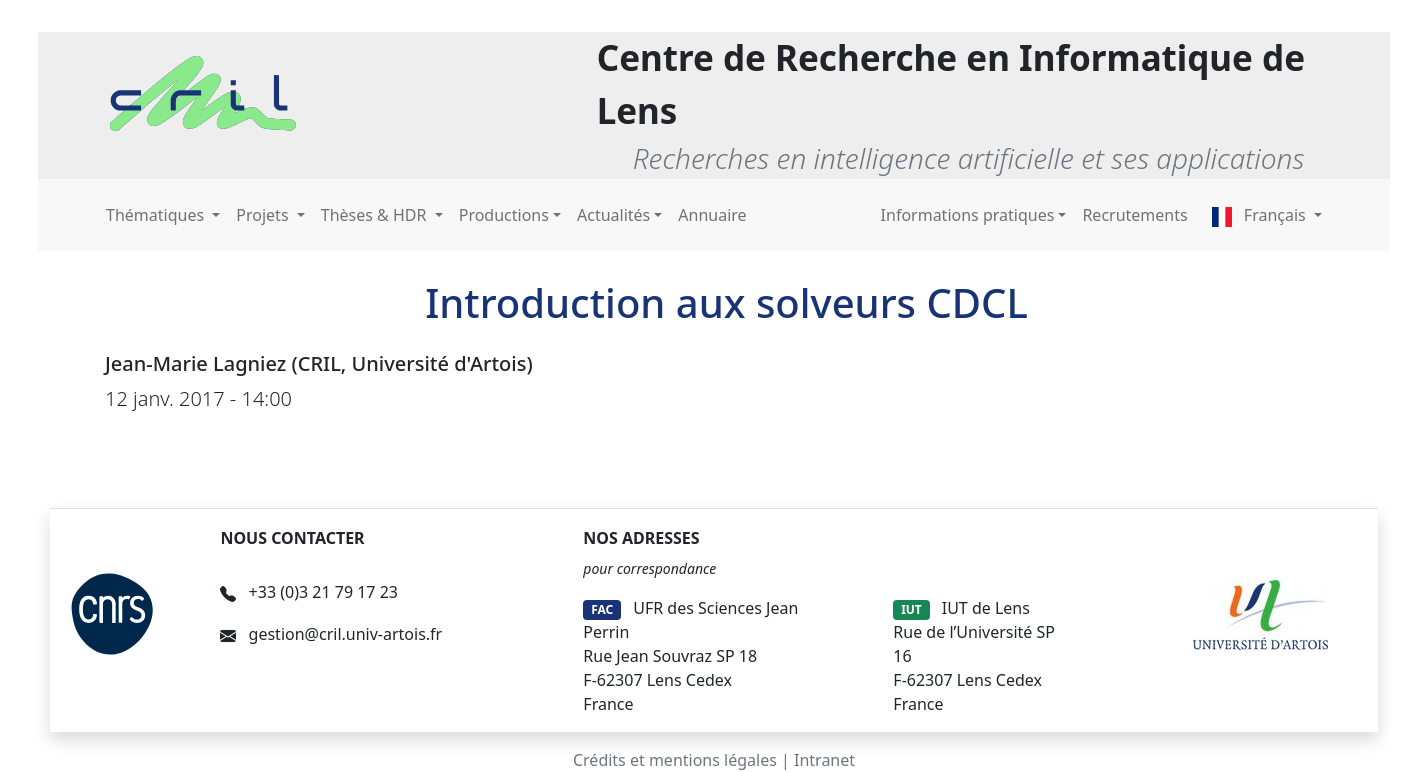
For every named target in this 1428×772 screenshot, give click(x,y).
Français (1261, 215)
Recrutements (1134, 215)
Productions (504, 215)
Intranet (824, 760)
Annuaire (712, 215)
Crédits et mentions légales (675, 760)
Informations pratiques (968, 215)
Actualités (613, 215)
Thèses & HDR (376, 215)
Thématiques (157, 215)
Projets (264, 215)
